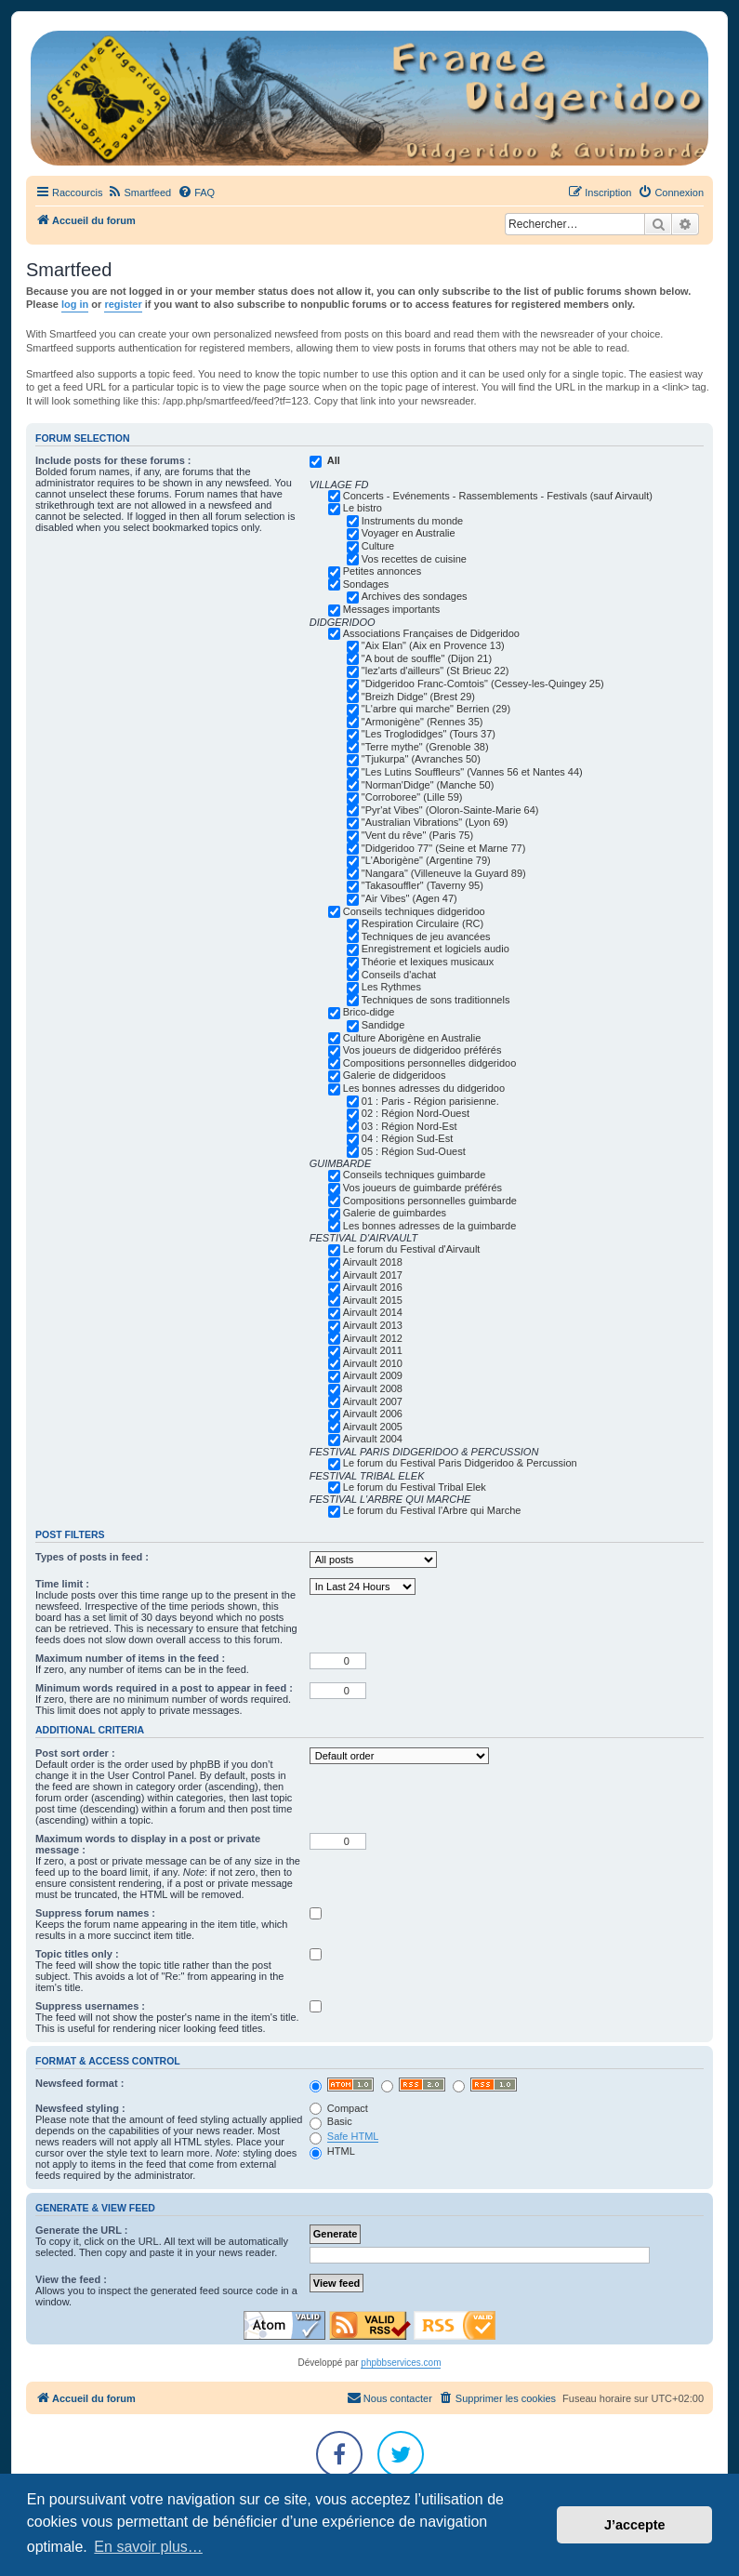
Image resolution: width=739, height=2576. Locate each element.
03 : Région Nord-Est (409, 1126)
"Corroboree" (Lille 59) (412, 797)
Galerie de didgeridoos (394, 1075)
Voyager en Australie (408, 532)
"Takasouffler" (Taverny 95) (422, 885)
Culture (378, 545)
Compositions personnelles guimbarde (430, 1200)
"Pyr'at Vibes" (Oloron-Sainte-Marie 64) (450, 810)
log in (74, 304)
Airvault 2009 (372, 1375)
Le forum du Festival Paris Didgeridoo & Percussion (460, 1462)
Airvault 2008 (372, 1388)
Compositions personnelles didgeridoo (430, 1063)
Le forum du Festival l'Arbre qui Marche (432, 1510)
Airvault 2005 (372, 1426)
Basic (331, 2121)
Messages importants (392, 609)
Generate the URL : (81, 2230)
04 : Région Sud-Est (407, 1138)
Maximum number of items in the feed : (130, 1658)
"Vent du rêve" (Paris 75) (417, 835)
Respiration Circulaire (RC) (422, 923)
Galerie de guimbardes (394, 1212)
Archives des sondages (415, 596)
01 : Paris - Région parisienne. (430, 1101)
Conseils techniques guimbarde (414, 1174)
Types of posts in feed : (92, 1556)
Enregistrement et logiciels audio (435, 948)
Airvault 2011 (372, 1350)
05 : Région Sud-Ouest (414, 1151)
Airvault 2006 (372, 1413)
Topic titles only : (77, 1953)
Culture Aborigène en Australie (412, 1037)
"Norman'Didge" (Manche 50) (428, 784)
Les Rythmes (391, 986)
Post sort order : (75, 1753)
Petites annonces (382, 571)
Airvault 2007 (372, 1401)
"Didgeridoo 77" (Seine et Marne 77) (444, 848)
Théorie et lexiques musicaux (428, 961)
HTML (332, 2151)
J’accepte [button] (635, 2524)
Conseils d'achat (399, 974)
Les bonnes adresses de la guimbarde (430, 1225)
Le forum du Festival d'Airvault (412, 1249)
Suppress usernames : (90, 2006)
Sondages (366, 584)
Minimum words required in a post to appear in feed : (164, 1687)
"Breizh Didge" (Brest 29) (418, 696)
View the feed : (71, 2279)
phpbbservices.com (401, 2362)
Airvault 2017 (372, 1275)
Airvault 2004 (372, 1438)
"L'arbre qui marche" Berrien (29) (436, 708)
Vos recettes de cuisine (414, 558)
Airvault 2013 (372, 1325)
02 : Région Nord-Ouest (415, 1113)
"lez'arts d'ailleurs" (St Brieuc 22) (435, 670)
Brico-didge (369, 1011)
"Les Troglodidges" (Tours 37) (428, 733)
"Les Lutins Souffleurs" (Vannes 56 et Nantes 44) (472, 771)
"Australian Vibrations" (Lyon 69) (435, 822)
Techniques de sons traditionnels (436, 999)
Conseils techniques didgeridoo (414, 911)
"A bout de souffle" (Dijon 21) (427, 658)
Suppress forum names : (95, 1913)
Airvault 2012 (372, 1338)
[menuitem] (139, 192)
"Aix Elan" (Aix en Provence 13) (433, 645)
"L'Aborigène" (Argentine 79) (426, 860)
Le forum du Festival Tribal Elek (414, 1487)
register (122, 304)
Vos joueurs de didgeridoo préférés (422, 1050)
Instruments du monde (412, 520)
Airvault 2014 (372, 1312)
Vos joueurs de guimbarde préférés (422, 1187)
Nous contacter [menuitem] (389, 2397)
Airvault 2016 (372, 1287)
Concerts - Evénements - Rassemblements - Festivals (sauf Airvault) (498, 495)
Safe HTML (353, 2136)
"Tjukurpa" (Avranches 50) (421, 758)
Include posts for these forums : (113, 460)
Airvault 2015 (372, 1300)
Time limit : (62, 1583)
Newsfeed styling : (80, 2108)
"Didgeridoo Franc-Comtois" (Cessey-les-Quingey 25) (483, 683)
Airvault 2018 (372, 1262)
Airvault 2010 (372, 1363)
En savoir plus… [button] (148, 2547)
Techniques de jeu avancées (426, 936)
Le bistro (362, 507)
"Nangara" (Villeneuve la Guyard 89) (444, 873)
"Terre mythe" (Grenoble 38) (425, 746)
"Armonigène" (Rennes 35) (422, 721)
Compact (339, 2108)
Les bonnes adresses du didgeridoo (424, 1088)
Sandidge (383, 1024)
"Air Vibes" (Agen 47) (409, 898)
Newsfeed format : (79, 2083)
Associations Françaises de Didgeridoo (431, 633)
